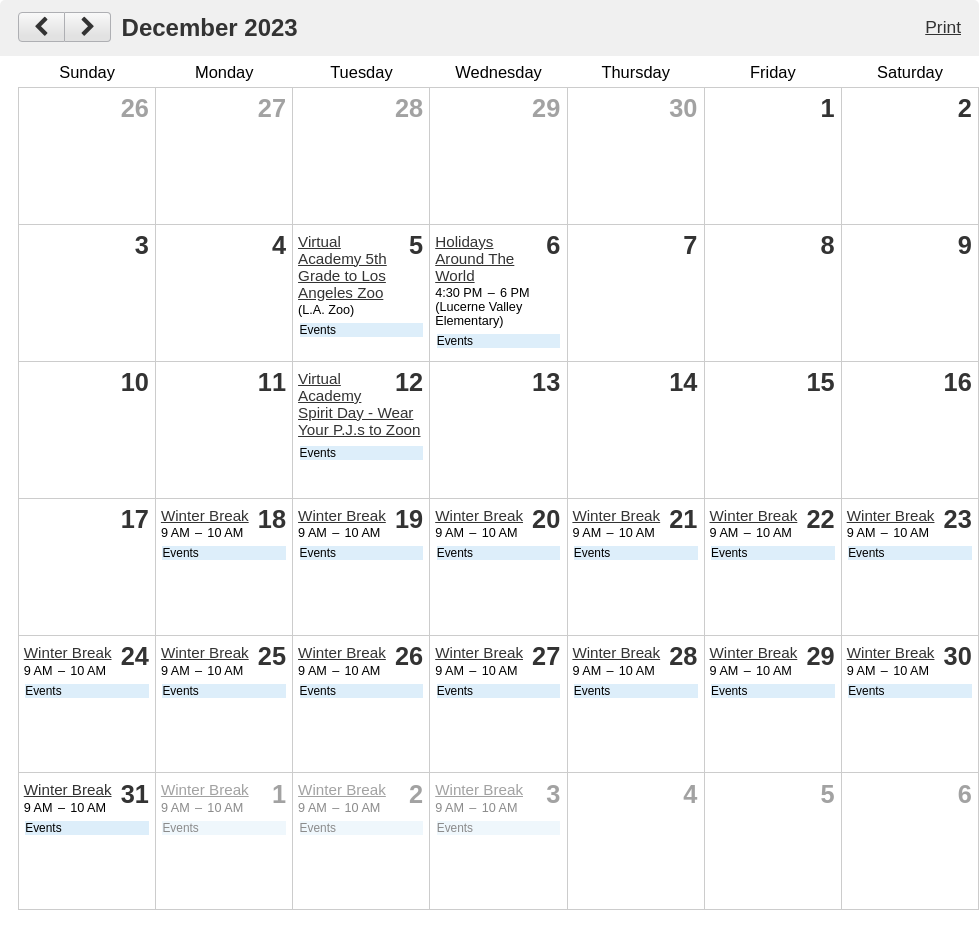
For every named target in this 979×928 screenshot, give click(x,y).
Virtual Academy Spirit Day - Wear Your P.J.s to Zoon (359, 404)
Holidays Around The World (474, 258)
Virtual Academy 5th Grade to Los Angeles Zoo (342, 267)
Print (943, 27)
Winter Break (205, 515)
